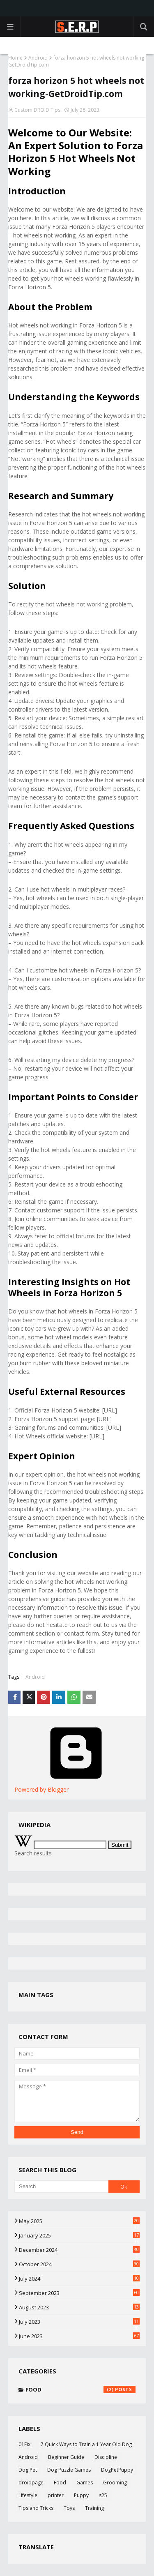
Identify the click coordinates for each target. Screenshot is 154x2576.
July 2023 (79, 2321)
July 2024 (79, 2278)
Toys (69, 2508)
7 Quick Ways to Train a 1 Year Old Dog (86, 2444)
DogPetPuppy (117, 2469)
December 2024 (79, 2249)
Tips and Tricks (35, 2508)
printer (56, 2495)
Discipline (105, 2457)
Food (80, 2389)
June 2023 (79, 2336)
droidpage (31, 2482)
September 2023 (79, 2293)
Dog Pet (27, 2469)
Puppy (81, 2495)
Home (15, 57)
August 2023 (79, 2307)
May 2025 (79, 2221)
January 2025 (79, 2235)
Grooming (115, 2482)
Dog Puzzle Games (69, 2469)
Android (38, 57)
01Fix (24, 2444)
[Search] (61, 2186)
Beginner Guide (66, 2457)
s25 (103, 2495)
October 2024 (79, 2264)
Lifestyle (27, 2495)
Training (94, 2508)
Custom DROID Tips (37, 109)
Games (84, 2482)
